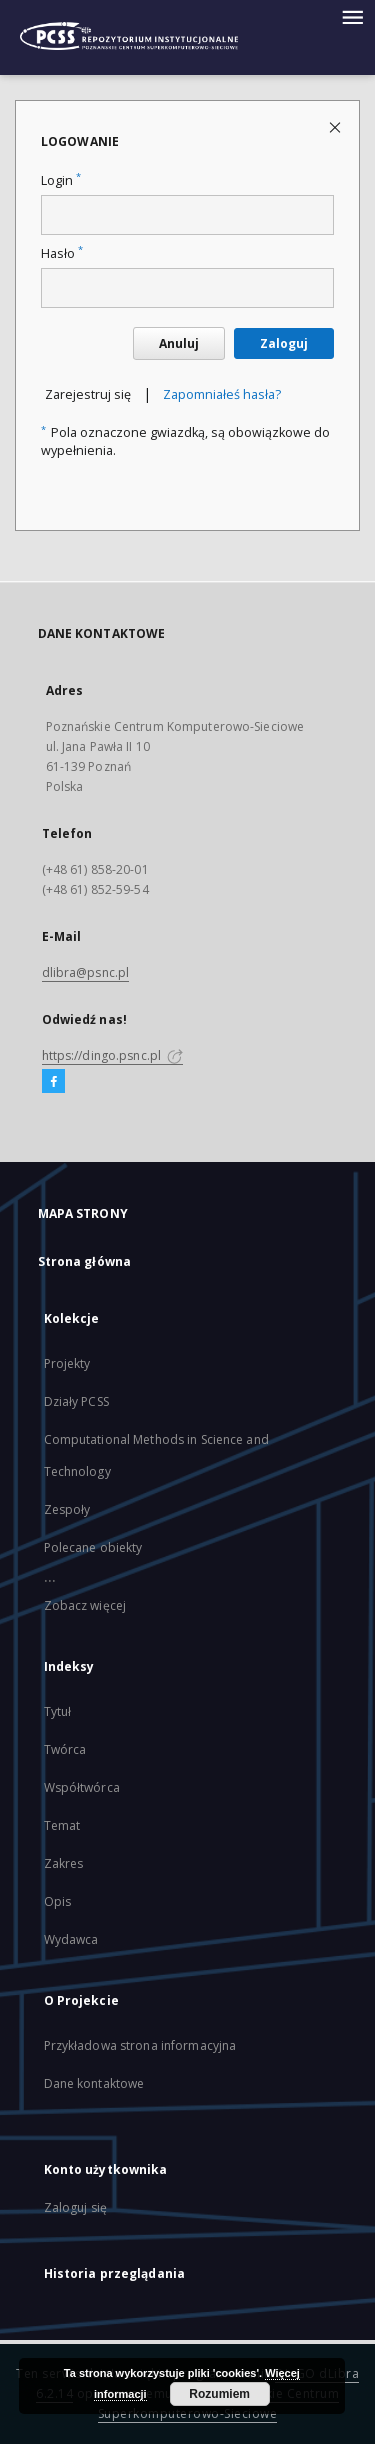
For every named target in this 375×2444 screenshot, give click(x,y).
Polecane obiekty (93, 1547)
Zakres (64, 1863)
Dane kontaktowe (94, 2083)
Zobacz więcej (85, 1605)
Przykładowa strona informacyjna (140, 2045)
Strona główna (85, 1261)
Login (61, 180)
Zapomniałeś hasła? (222, 394)
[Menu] (352, 16)
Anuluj (179, 343)
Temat (62, 1825)
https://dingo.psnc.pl (113, 1055)
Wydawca (71, 1939)
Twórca (65, 1749)
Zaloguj (284, 343)
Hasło (62, 253)
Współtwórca (82, 1787)
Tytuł (58, 1711)
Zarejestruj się (88, 394)
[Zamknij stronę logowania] (336, 126)
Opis (57, 1901)
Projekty (67, 1363)
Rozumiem (219, 2394)
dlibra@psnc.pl (86, 972)
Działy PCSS (76, 1401)
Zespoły (67, 1509)
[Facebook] (53, 1082)
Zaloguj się (76, 2207)
